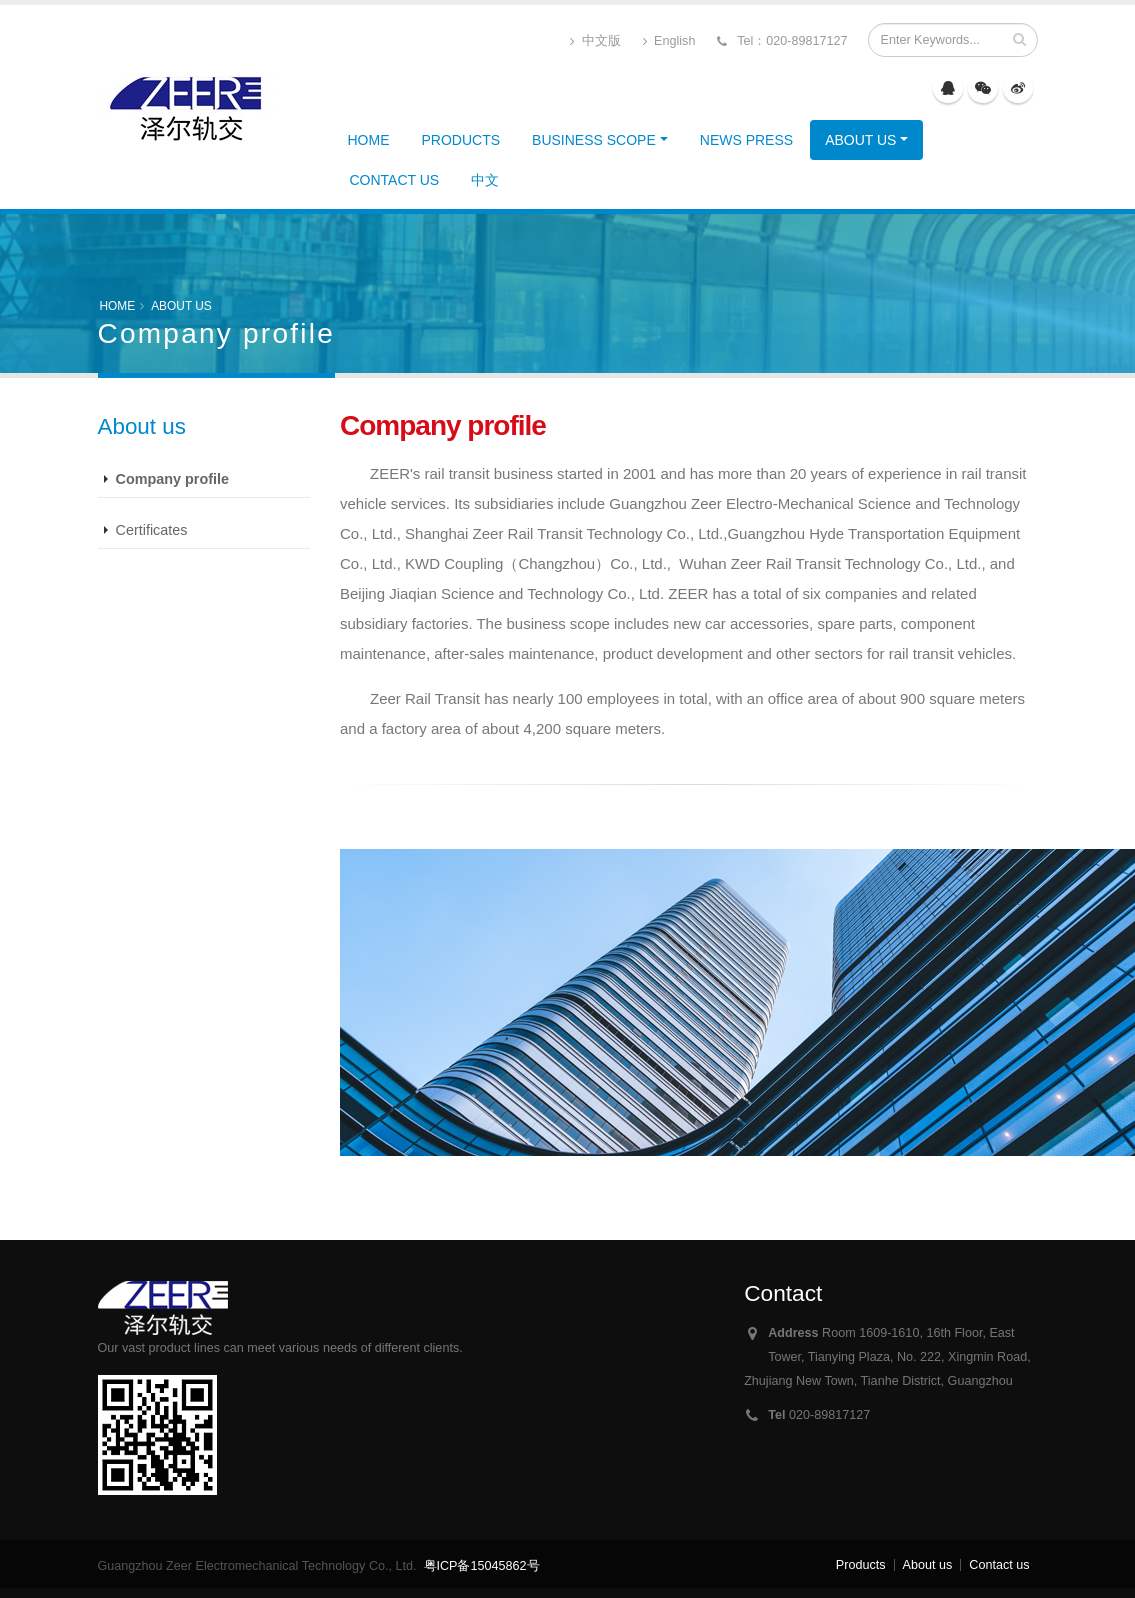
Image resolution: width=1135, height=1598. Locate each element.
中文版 (595, 41)
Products (461, 140)
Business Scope (594, 140)
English (669, 41)
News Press (746, 140)
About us (860, 140)
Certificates (152, 530)
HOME (369, 140)
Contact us (395, 180)
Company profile (173, 479)
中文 (485, 180)
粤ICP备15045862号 (482, 1566)
